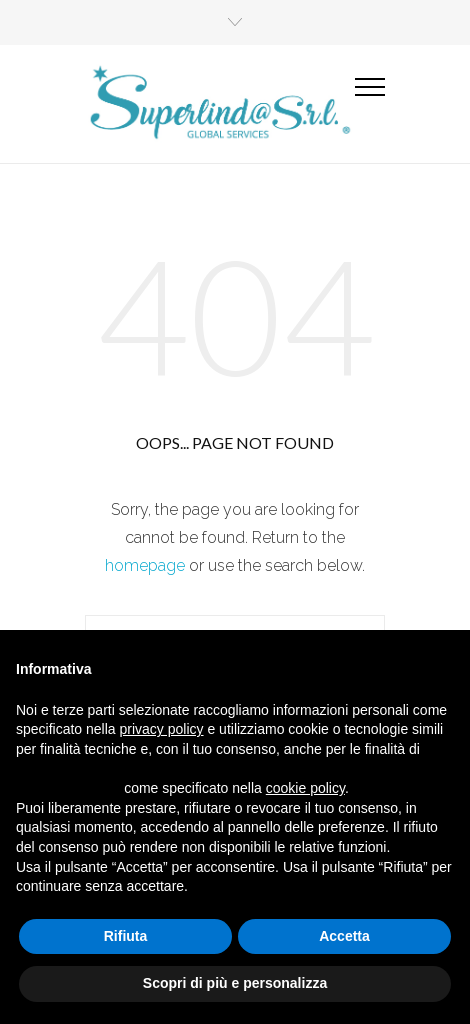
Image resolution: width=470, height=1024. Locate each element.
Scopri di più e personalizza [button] (235, 983)
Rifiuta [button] (126, 936)
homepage (145, 565)
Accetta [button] (344, 936)
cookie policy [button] (305, 788)
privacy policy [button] (162, 729)
